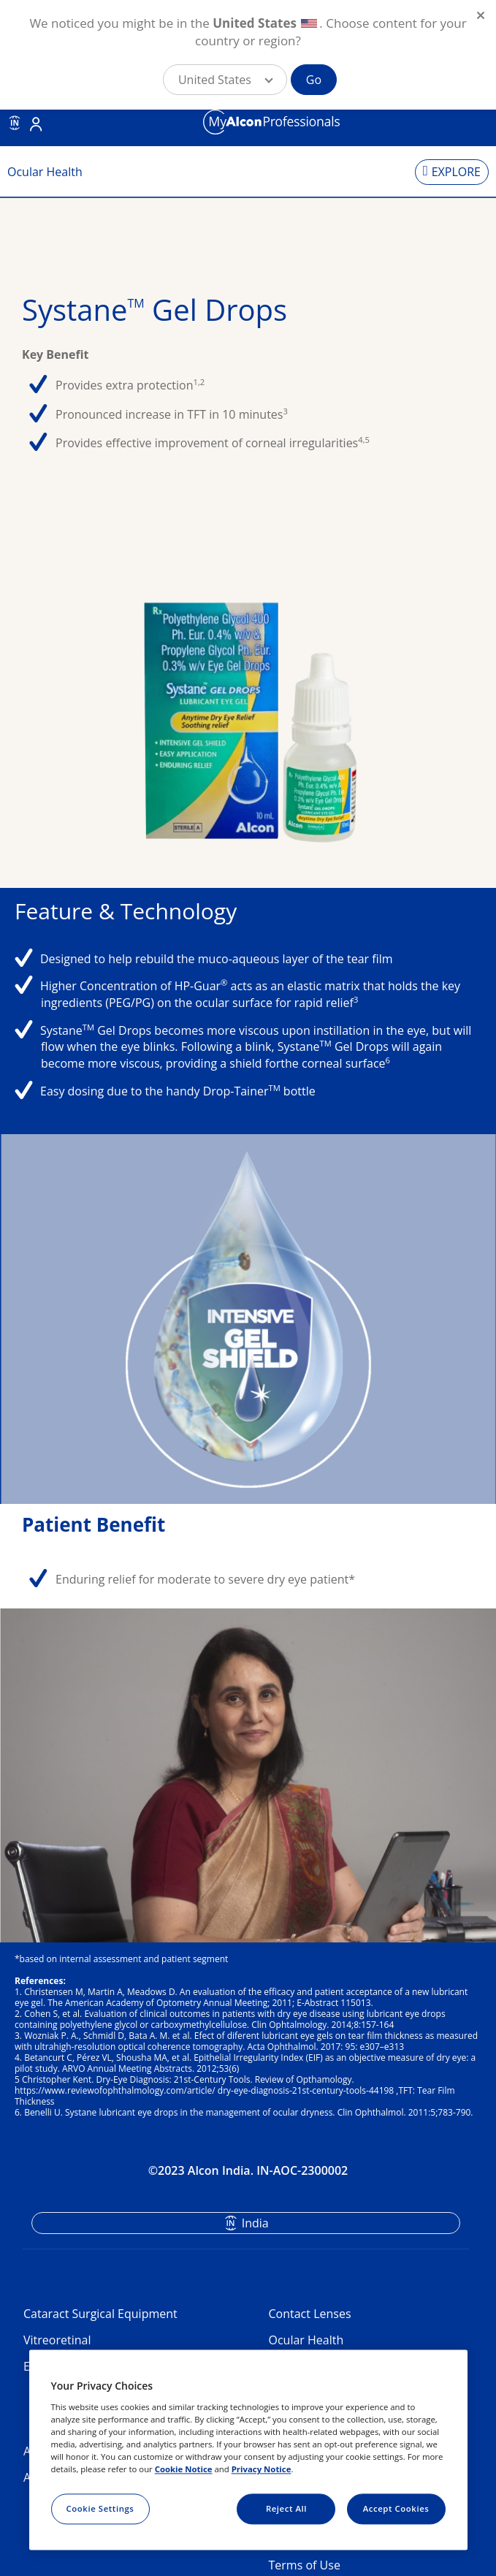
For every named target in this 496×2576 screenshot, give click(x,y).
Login (35, 124)
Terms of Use (304, 2565)
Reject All (286, 2508)
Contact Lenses (310, 2313)
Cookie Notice (184, 2468)
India (255, 2223)
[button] (225, 79)
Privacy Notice (261, 2468)
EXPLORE (456, 172)
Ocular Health (306, 2340)
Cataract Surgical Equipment (100, 2313)
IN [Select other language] (14, 123)
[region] (248, 2450)
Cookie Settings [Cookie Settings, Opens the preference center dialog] (100, 2508)
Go (313, 80)
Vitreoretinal (57, 2340)
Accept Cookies (396, 2508)
